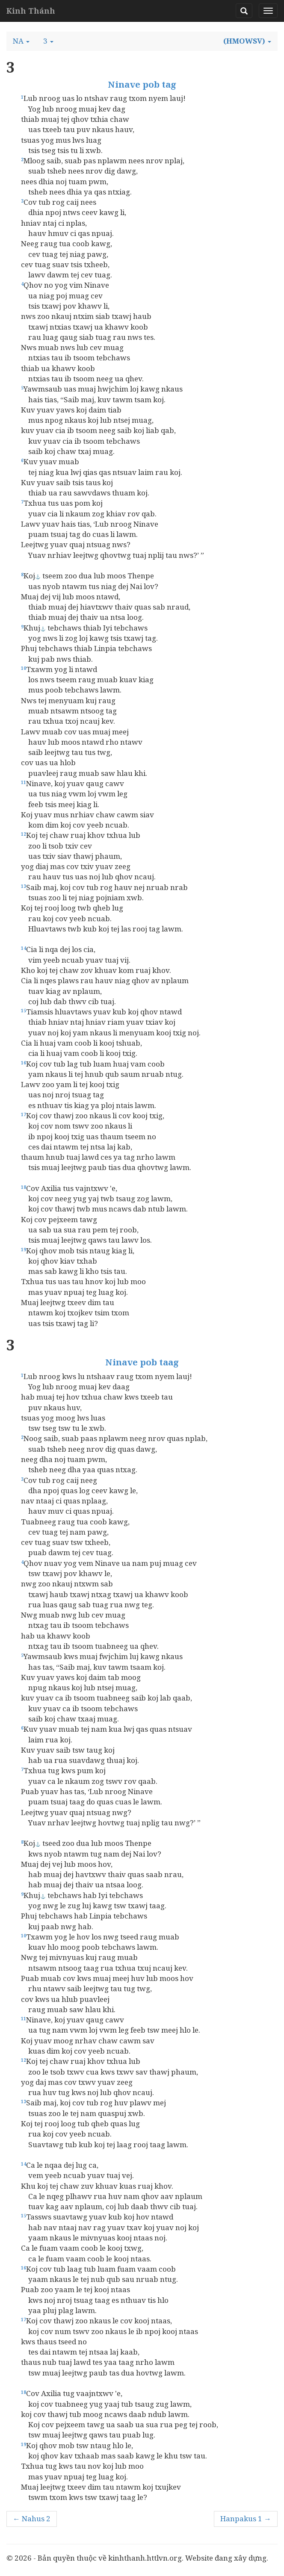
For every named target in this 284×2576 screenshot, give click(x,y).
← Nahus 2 (31, 2518)
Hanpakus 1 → (245, 2518)
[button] (21, 41)
